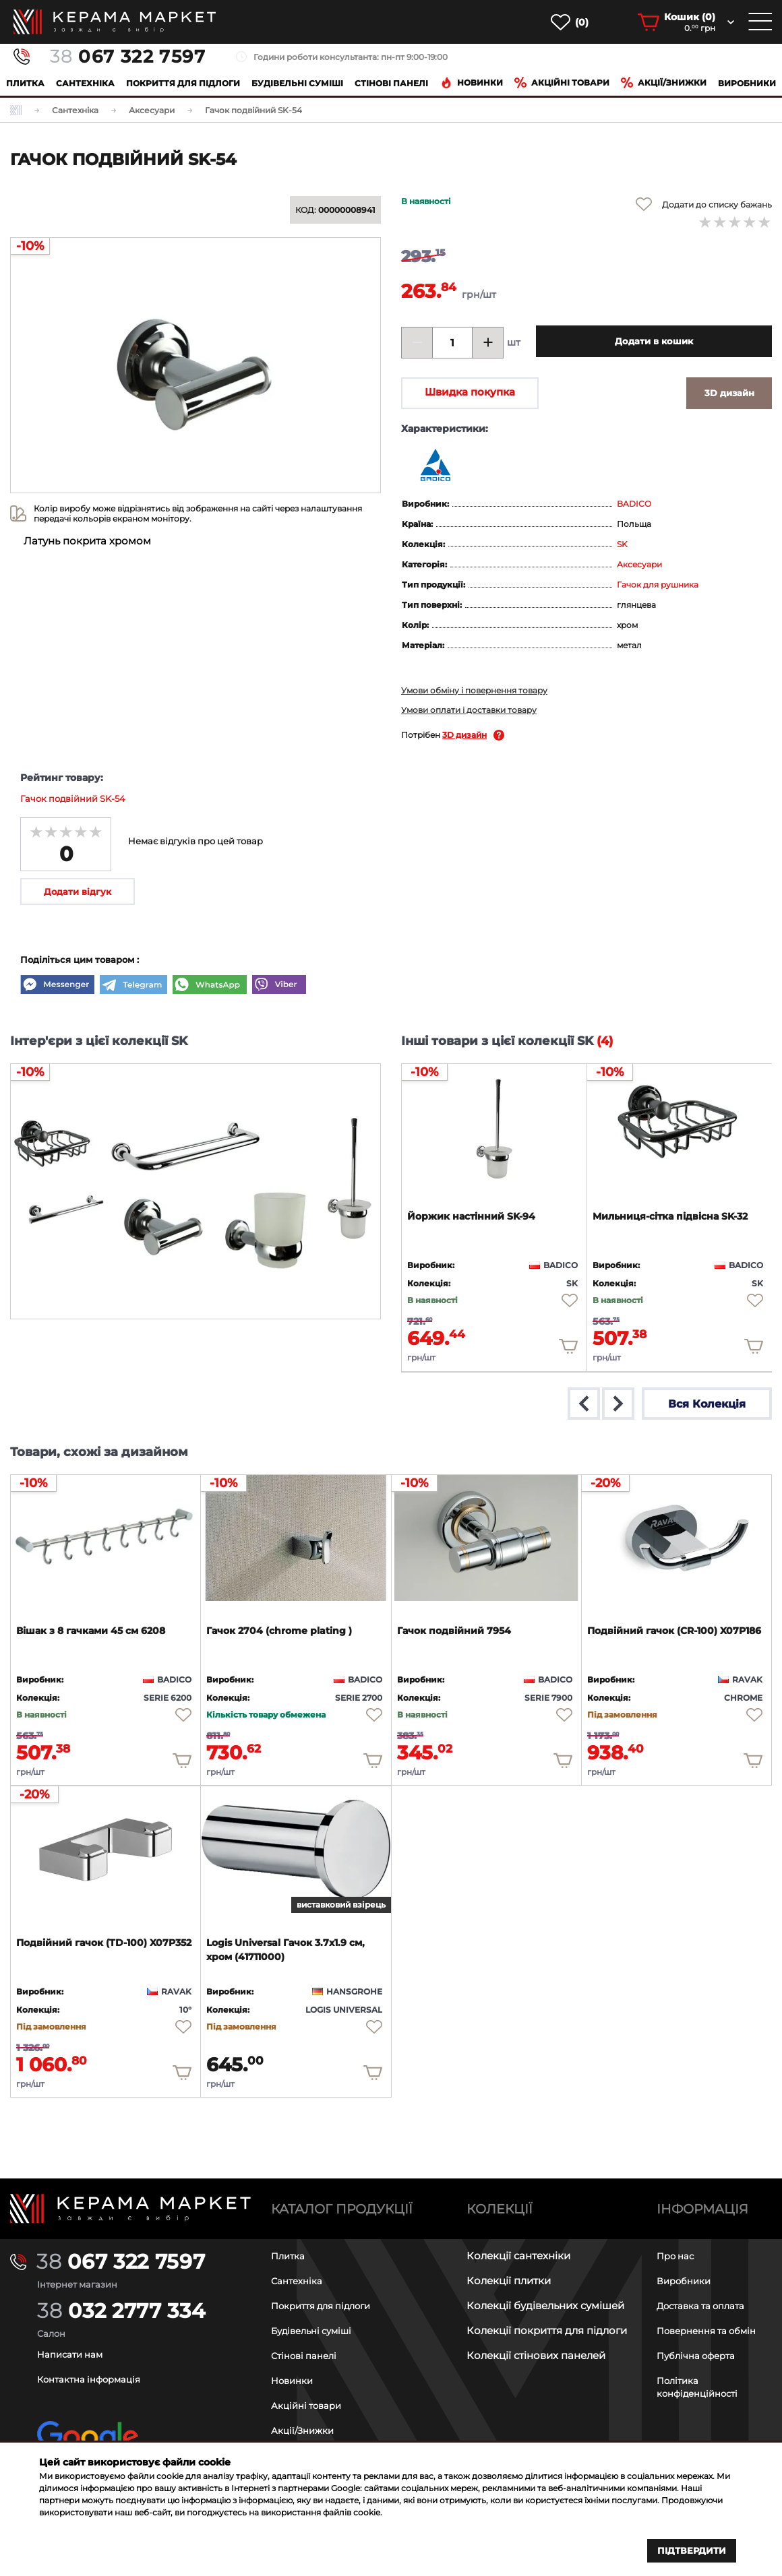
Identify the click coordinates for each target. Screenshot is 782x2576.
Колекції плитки (509, 2280)
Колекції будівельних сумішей (545, 2305)
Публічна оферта (701, 2355)
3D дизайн (464, 735)
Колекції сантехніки (518, 2255)
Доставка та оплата (707, 2305)
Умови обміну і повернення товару (474, 690)
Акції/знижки (663, 82)
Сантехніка (85, 83)
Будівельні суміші (297, 83)
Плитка (25, 83)
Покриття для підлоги (183, 83)
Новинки (471, 82)
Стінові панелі (308, 2355)
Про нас (678, 2255)
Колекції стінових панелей (536, 2355)
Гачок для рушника (657, 584)
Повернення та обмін (713, 2330)
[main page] (114, 21)
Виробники (747, 83)
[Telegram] (133, 986)
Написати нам (74, 2354)
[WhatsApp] (210, 986)
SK (622, 544)
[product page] (494, 1125)
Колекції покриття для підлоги (547, 2330)
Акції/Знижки (305, 2430)
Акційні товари (561, 82)
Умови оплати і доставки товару (469, 710)
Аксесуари (639, 564)
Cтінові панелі (391, 83)
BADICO (634, 504)
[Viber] (279, 986)
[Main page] (130, 2208)
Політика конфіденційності (703, 2386)
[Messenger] (57, 986)
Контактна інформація (96, 2379)
